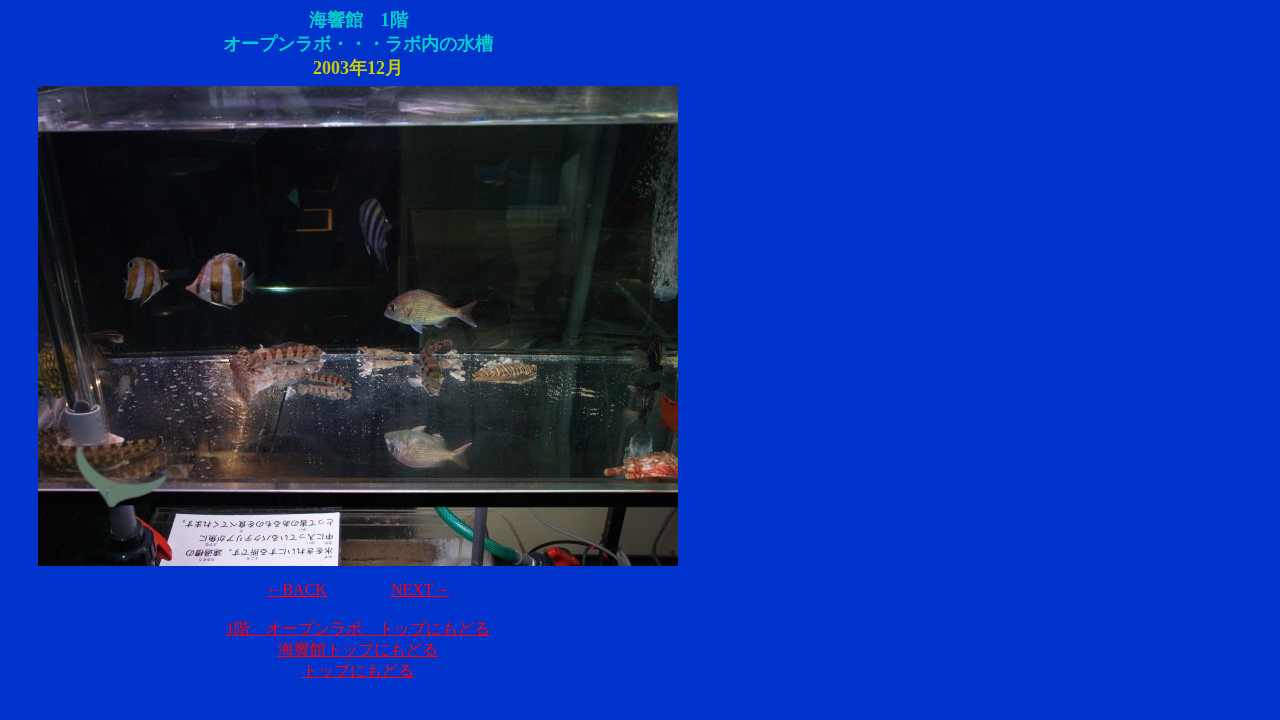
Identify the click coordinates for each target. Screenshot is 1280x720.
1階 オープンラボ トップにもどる (358, 628)
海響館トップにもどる (358, 649)
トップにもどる (358, 670)
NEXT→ (420, 589)
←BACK (296, 589)
